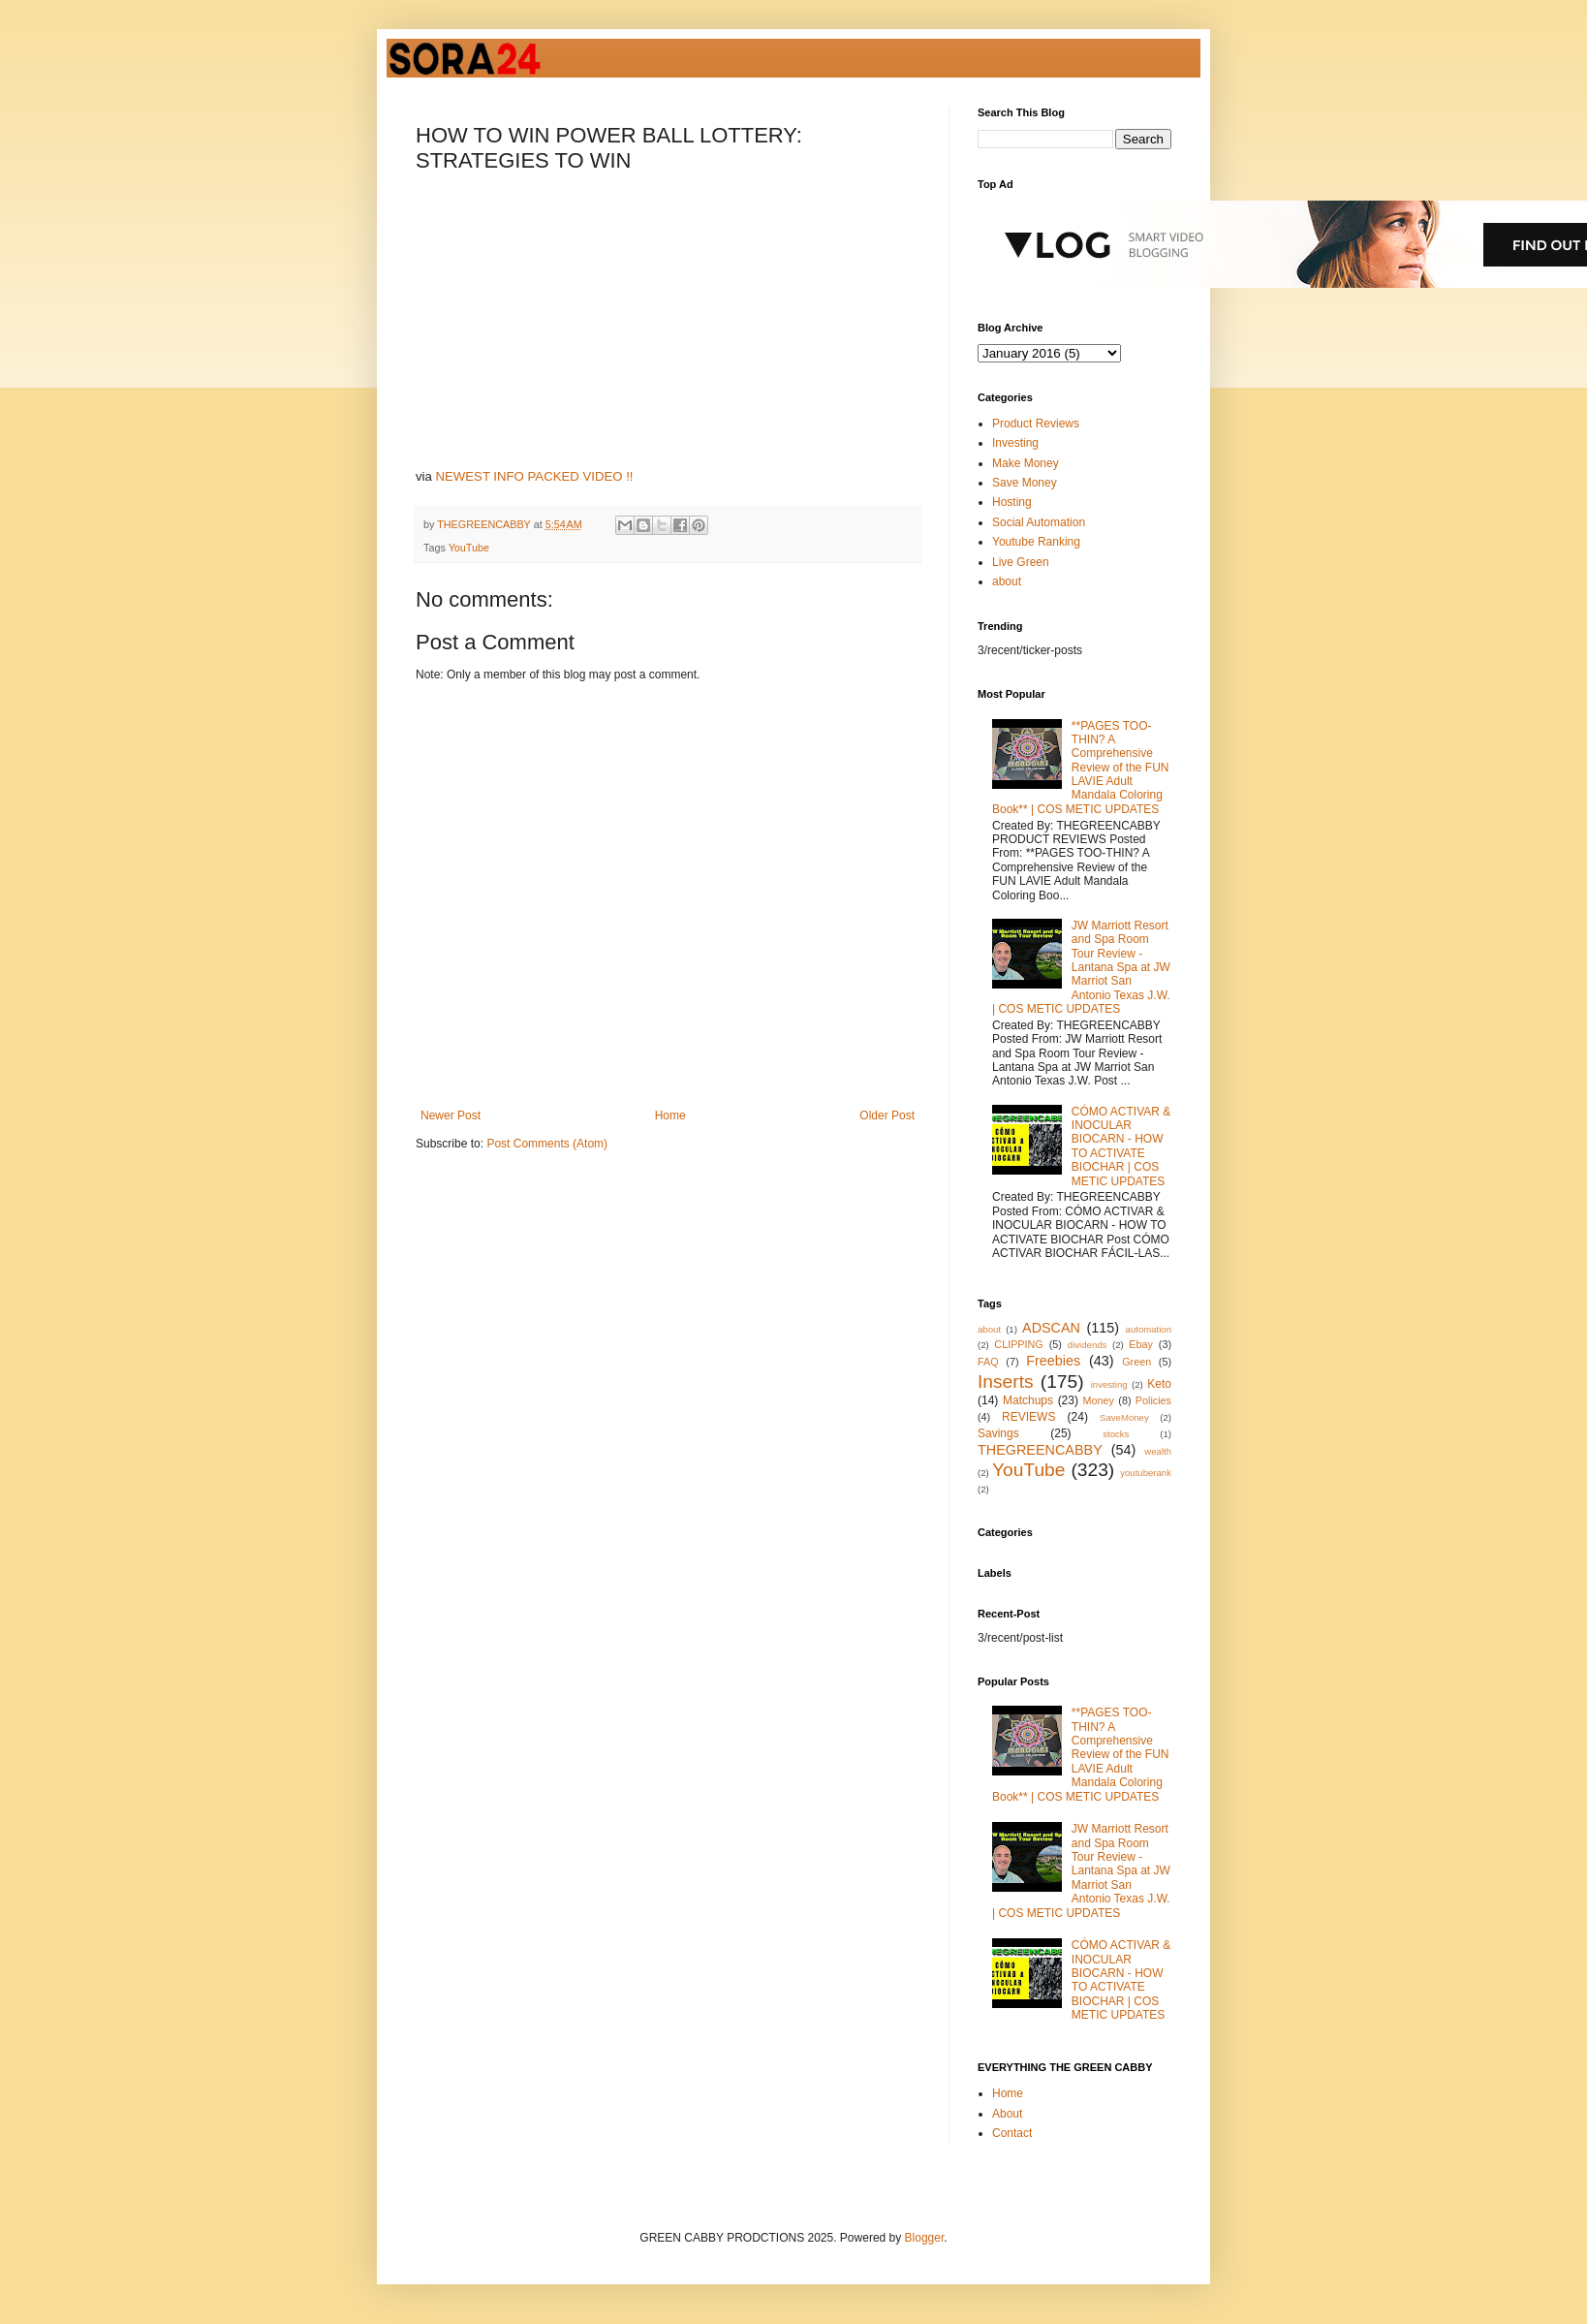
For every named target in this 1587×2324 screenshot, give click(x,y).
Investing (1015, 443)
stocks (1116, 1434)
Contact (1012, 2133)
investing (1109, 1384)
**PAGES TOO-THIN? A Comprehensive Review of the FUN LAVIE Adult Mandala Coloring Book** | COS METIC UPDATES (1080, 767)
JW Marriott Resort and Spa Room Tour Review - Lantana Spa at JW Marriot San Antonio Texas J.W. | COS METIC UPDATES (1081, 967)
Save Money (1024, 482)
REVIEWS (1028, 1417)
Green (1136, 1361)
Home (670, 1115)
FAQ (988, 1361)
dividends (1087, 1344)
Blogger (925, 2238)
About (1007, 2113)
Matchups (1028, 1400)
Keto (1159, 1384)
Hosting (1012, 502)
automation (1148, 1329)
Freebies (1053, 1360)
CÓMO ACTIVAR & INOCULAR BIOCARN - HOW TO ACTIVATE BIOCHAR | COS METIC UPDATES (1121, 1146)
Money (1098, 1400)
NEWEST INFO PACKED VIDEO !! (535, 476)
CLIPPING (1018, 1344)
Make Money (1025, 463)
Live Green (1020, 562)
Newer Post (450, 1115)
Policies (1153, 1400)
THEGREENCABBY (1040, 1450)
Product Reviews (1035, 423)
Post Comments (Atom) (546, 1143)
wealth (1157, 1451)
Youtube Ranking (1036, 542)
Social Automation (1038, 522)
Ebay (1141, 1344)
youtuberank (1145, 1472)
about (1006, 581)
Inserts (1006, 1381)
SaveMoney (1124, 1417)
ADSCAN (1051, 1327)
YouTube (469, 547)
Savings (998, 1433)
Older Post (887, 1115)
